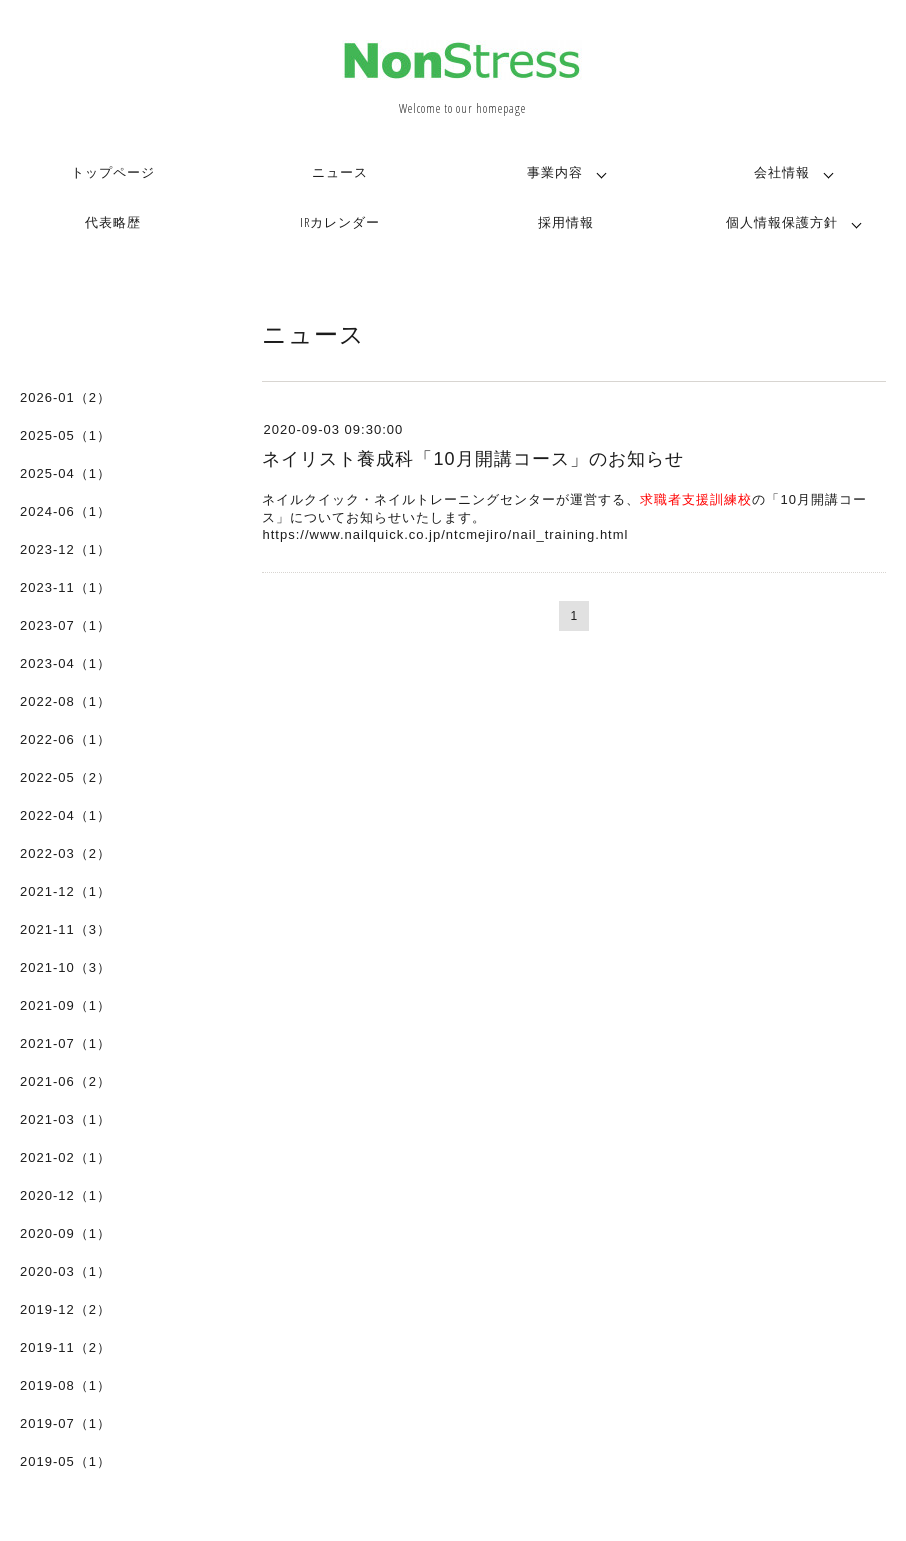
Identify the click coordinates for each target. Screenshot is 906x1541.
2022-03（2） (65, 853)
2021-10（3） (65, 967)
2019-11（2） (65, 1347)
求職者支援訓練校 (696, 499)
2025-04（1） (65, 473)
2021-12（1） (65, 891)
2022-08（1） (65, 701)
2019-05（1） (65, 1461)
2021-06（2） (65, 1081)
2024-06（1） (65, 511)
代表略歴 (113, 222)
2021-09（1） (65, 1005)
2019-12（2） (65, 1309)
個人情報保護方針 (782, 222)
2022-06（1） (65, 739)
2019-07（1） (65, 1423)
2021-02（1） (65, 1157)
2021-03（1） (65, 1119)
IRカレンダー (340, 222)
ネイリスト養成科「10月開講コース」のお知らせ (472, 459)
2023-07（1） (65, 625)
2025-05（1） (65, 435)
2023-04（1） (65, 663)
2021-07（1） (65, 1043)
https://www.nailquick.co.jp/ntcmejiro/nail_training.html (445, 534)
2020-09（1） (65, 1233)
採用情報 (566, 222)
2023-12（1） (65, 549)
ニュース (340, 172)
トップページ (113, 172)
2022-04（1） (65, 815)
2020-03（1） (65, 1271)
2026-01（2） (65, 397)
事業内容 (555, 172)
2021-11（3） (65, 929)
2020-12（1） (65, 1195)
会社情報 (782, 172)
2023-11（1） (65, 587)
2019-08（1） (65, 1385)
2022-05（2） (65, 777)
